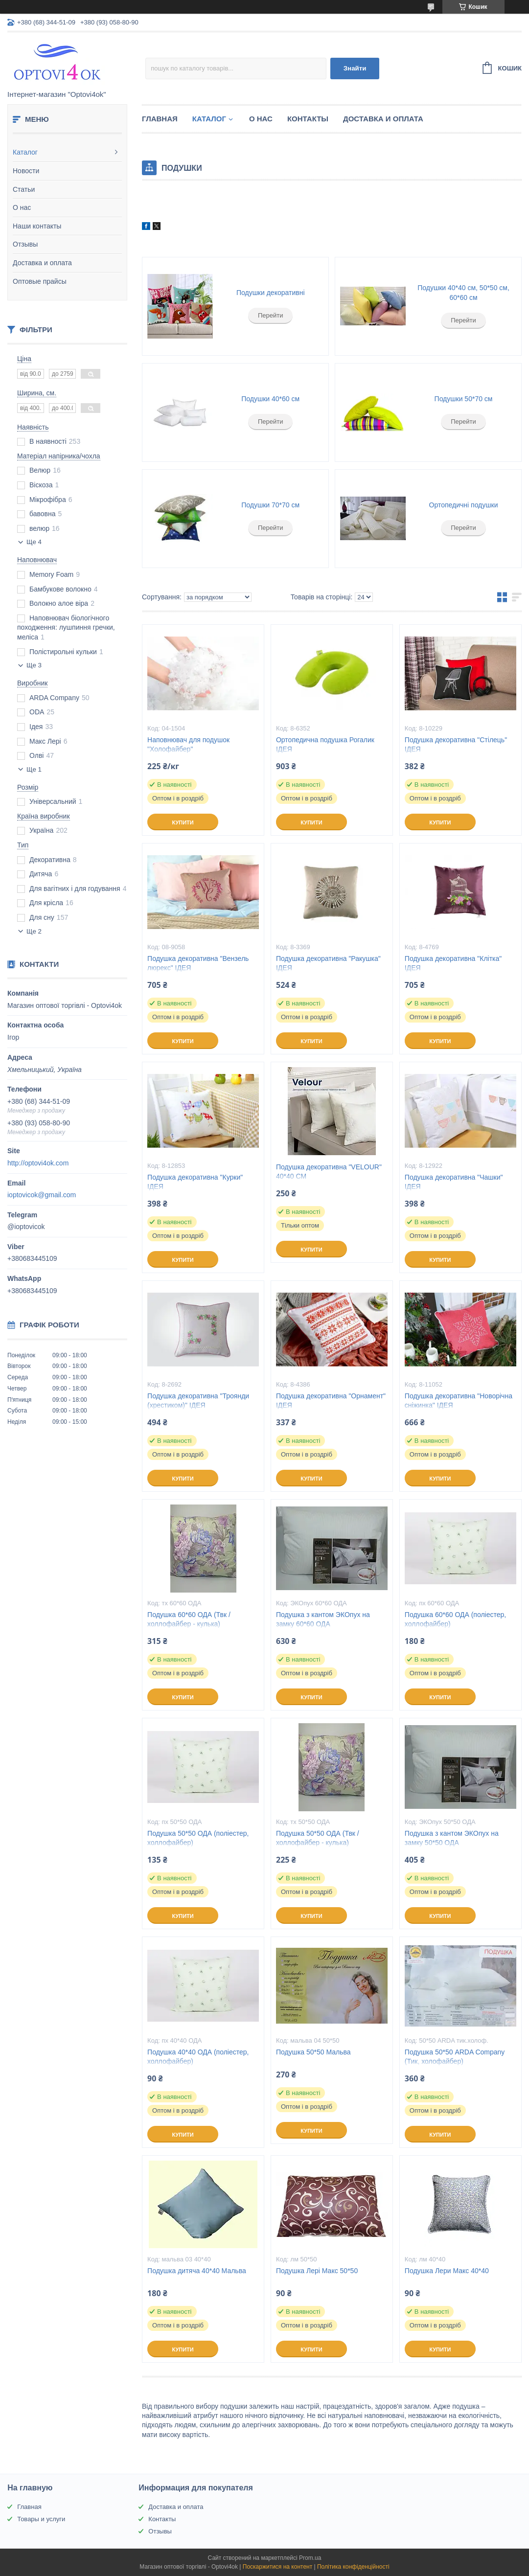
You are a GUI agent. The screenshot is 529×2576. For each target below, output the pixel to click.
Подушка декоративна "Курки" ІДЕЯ (195, 1181)
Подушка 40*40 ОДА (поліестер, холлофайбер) (198, 2056)
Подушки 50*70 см (464, 399)
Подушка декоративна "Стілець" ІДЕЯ (456, 744)
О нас (22, 207)
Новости (26, 171)
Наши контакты (37, 226)
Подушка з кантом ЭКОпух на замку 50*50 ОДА (452, 1838)
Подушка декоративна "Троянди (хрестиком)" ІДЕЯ (198, 1400)
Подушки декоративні (270, 292)
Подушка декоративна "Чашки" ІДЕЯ (454, 1181)
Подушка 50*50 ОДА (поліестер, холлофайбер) (198, 1838)
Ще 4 (34, 542)
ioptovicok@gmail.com (41, 1195)
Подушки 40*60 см (270, 399)
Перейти (270, 315)
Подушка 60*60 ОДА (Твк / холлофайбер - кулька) (188, 1619)
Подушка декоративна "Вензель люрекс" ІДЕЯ (198, 963)
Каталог (25, 152)
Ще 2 (34, 931)
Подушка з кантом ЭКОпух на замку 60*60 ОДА (323, 1619)
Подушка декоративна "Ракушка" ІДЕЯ (328, 963)
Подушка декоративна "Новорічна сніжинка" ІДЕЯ (458, 1400)
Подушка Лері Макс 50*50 (317, 2271)
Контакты (307, 118)
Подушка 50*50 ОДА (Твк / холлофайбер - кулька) (317, 1838)
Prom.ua (310, 2557)
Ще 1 (34, 769)
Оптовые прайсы (40, 281)
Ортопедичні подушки (463, 505)
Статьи (24, 189)
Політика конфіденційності (353, 2566)
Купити (182, 822)
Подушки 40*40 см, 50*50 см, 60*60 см (463, 292)
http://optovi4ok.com (38, 1163)
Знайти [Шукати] (355, 68)
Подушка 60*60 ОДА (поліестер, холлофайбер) (455, 1619)
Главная (160, 118)
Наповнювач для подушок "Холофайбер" (188, 744)
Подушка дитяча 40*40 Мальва (196, 2271)
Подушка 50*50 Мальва (313, 2052)
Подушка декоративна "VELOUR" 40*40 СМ (329, 1171)
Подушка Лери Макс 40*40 (447, 2271)
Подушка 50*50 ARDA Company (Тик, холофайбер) (455, 2056)
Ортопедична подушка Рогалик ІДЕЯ (325, 744)
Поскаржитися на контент (277, 2566)
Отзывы (25, 244)
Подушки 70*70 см (270, 505)
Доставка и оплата (42, 263)
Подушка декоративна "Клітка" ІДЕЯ (453, 963)
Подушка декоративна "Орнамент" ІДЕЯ (331, 1400)
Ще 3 (34, 665)
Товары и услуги (41, 2519)
